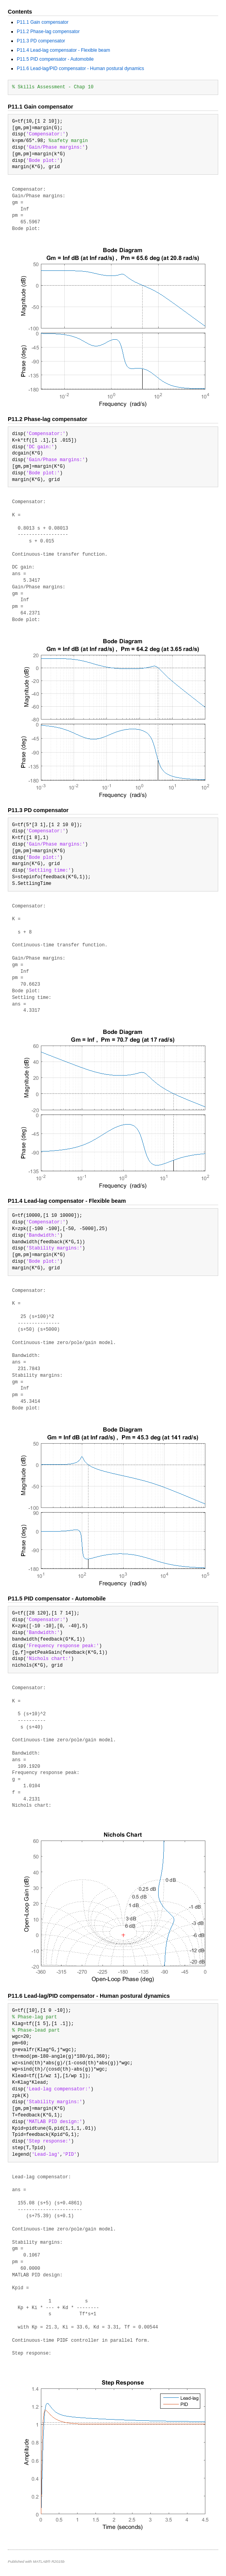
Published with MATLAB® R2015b (36, 2561)
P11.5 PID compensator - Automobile (55, 59)
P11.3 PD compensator (41, 41)
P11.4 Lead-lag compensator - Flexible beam (63, 50)
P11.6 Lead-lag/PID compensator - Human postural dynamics (80, 68)
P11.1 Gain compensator (43, 22)
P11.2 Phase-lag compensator (48, 31)
